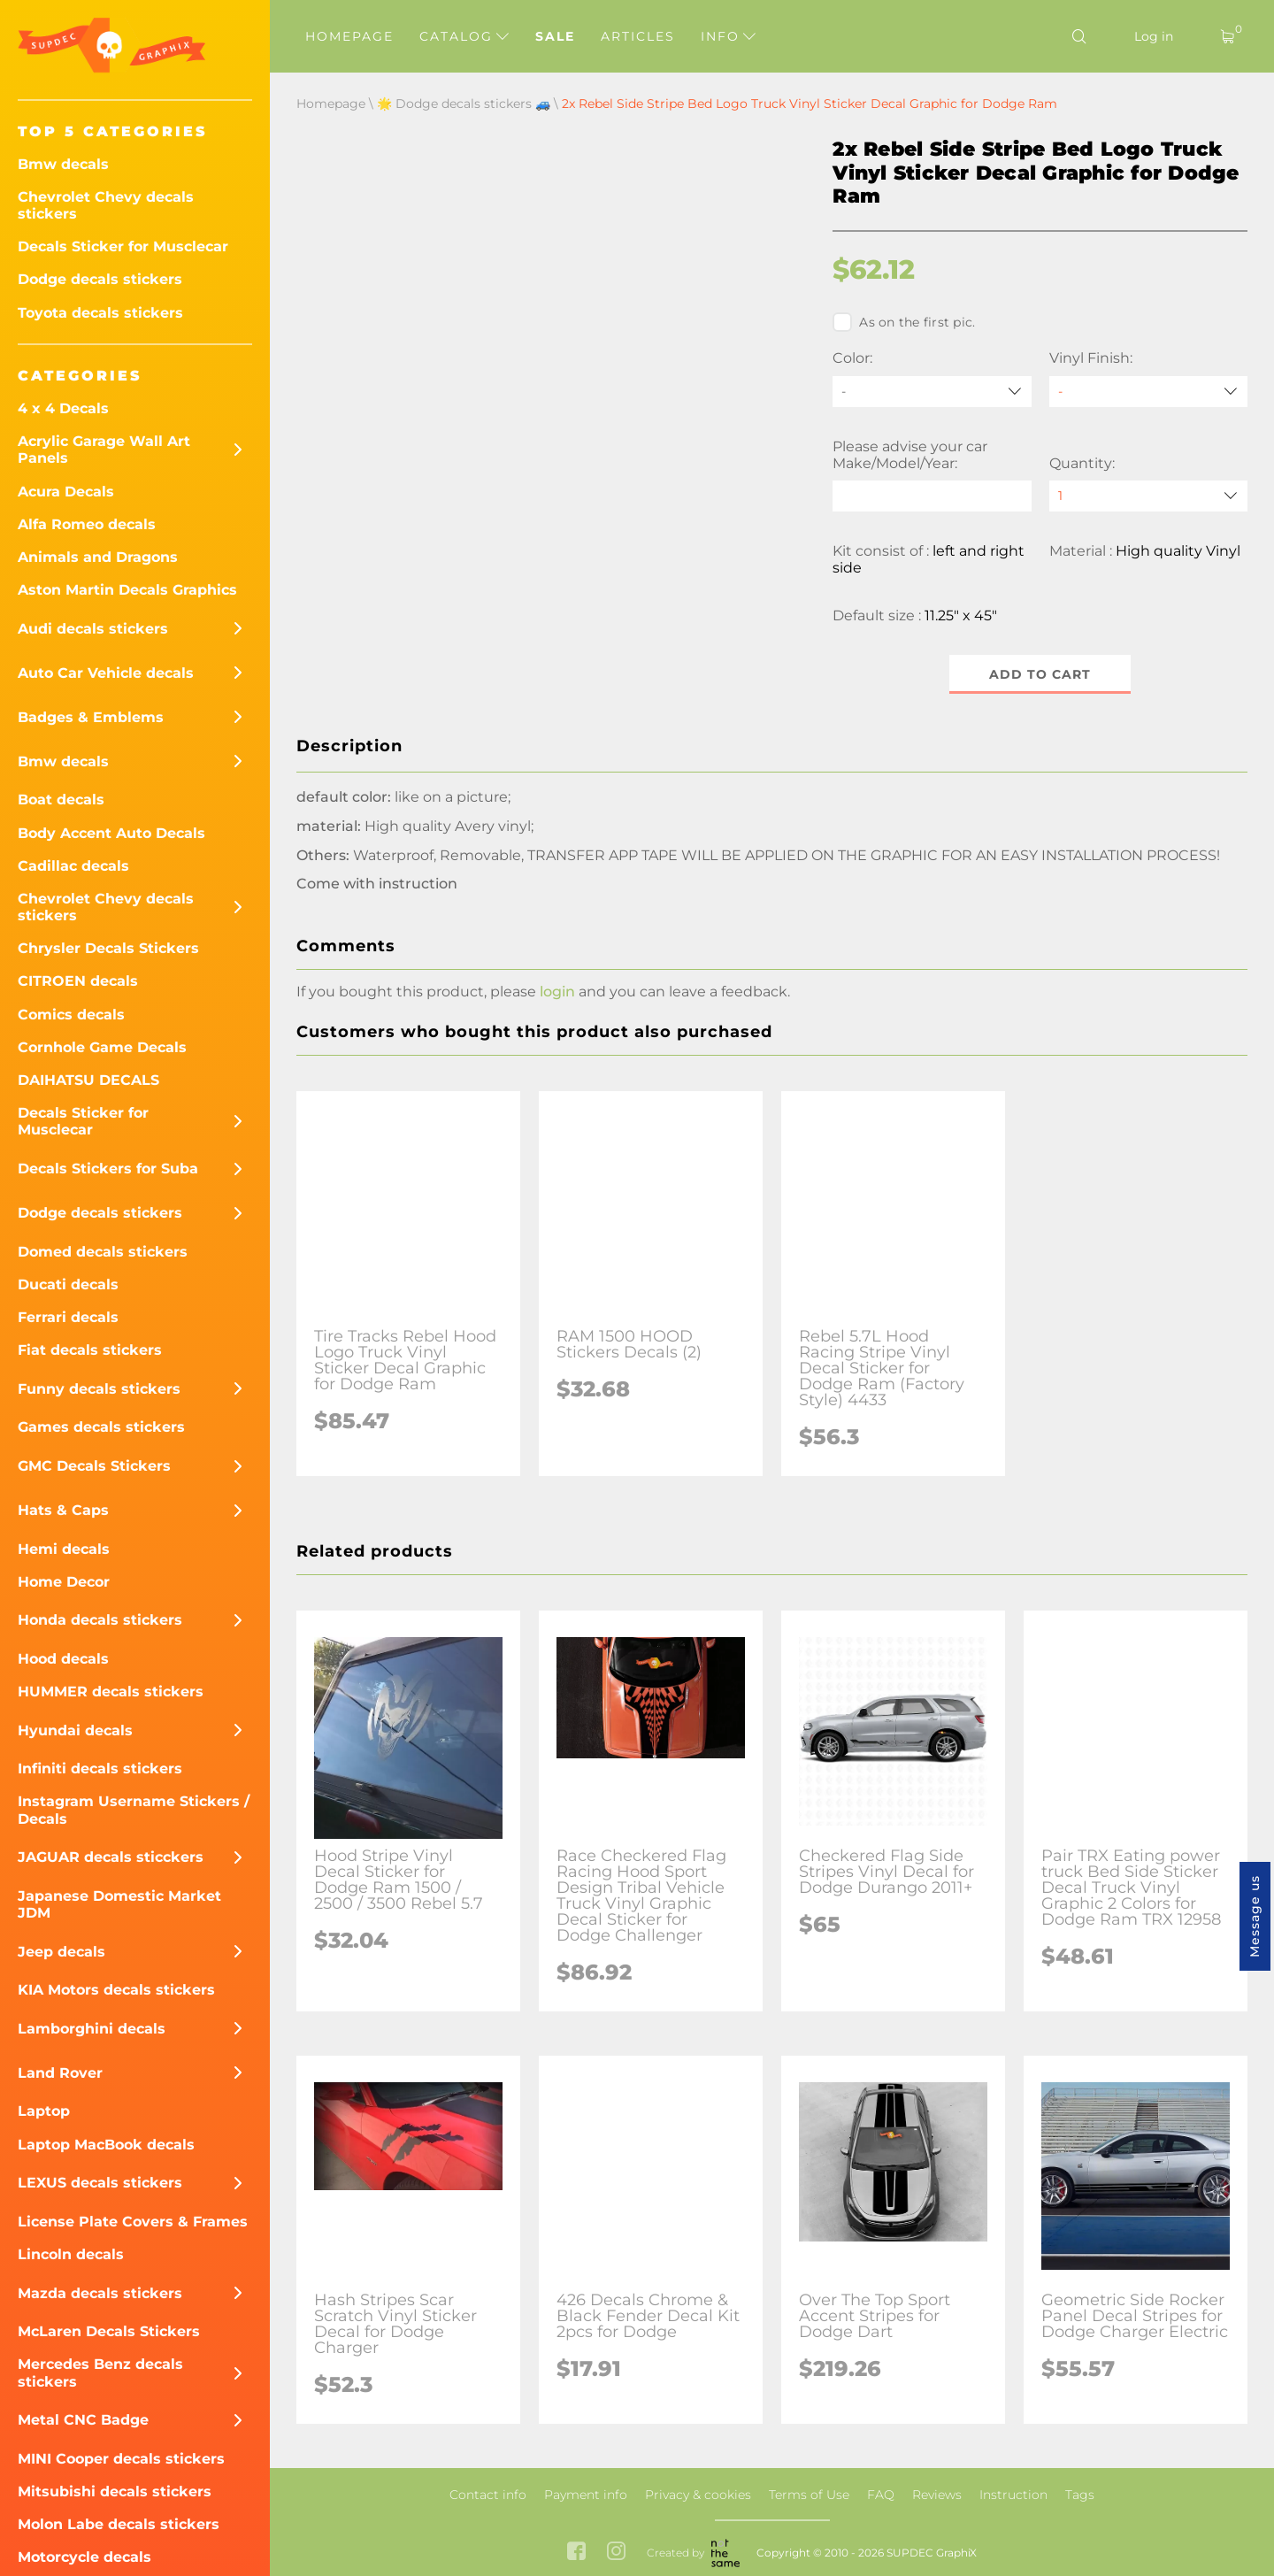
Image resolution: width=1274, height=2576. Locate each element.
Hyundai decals (75, 1730)
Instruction (1013, 2495)
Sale (555, 36)
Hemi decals (64, 1549)
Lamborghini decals (91, 2028)
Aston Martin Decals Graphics (127, 589)
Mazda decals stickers (100, 2293)
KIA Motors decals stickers (116, 1989)
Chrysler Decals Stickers (108, 948)
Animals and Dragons (98, 557)
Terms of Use (809, 2495)
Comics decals (71, 1014)
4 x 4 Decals (63, 408)
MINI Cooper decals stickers (121, 2458)
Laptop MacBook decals (106, 2144)
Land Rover (60, 2073)
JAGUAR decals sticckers (110, 1857)
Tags (1079, 2495)
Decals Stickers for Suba (108, 1168)
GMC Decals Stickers (94, 1465)
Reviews (937, 2495)
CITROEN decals (78, 981)
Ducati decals (68, 1284)
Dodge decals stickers (100, 279)
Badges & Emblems (91, 717)
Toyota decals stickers (100, 312)
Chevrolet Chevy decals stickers (106, 205)
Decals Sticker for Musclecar (123, 246)
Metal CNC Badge (83, 2419)
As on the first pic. (904, 322)
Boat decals (61, 799)
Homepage (349, 36)
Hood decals (63, 1658)
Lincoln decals (71, 2254)
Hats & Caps (63, 1510)
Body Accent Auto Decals (111, 833)
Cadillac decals (73, 865)
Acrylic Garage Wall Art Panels (104, 449)
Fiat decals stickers (90, 1350)
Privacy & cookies (698, 2495)
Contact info (487, 2495)
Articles (638, 36)
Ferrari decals (68, 1317)
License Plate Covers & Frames (133, 2221)
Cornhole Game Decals (102, 1047)
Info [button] (728, 36)
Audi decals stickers (93, 628)
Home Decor (64, 1581)
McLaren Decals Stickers (109, 2331)
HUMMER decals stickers (110, 1691)
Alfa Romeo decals (87, 524)
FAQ (880, 2495)
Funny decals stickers (99, 1388)
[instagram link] (616, 2552)
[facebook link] (576, 2552)
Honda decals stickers (100, 1619)
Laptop (44, 2111)
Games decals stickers (101, 1427)
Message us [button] (1254, 1916)
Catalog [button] (464, 36)
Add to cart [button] (1040, 674)
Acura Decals (66, 491)
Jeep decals (61, 1951)
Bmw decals (63, 164)
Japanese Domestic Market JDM (119, 1904)
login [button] (557, 991)
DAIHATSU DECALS (88, 1080)
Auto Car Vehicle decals (106, 673)
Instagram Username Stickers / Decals (133, 1809)
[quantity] (1148, 496)
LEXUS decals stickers (100, 2182)
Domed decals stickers (103, 1251)
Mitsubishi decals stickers (114, 2491)
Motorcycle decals (84, 2557)
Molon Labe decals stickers (118, 2524)
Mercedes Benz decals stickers (100, 2372)
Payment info (585, 2495)
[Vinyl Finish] (1148, 391)
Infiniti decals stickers (100, 1768)
